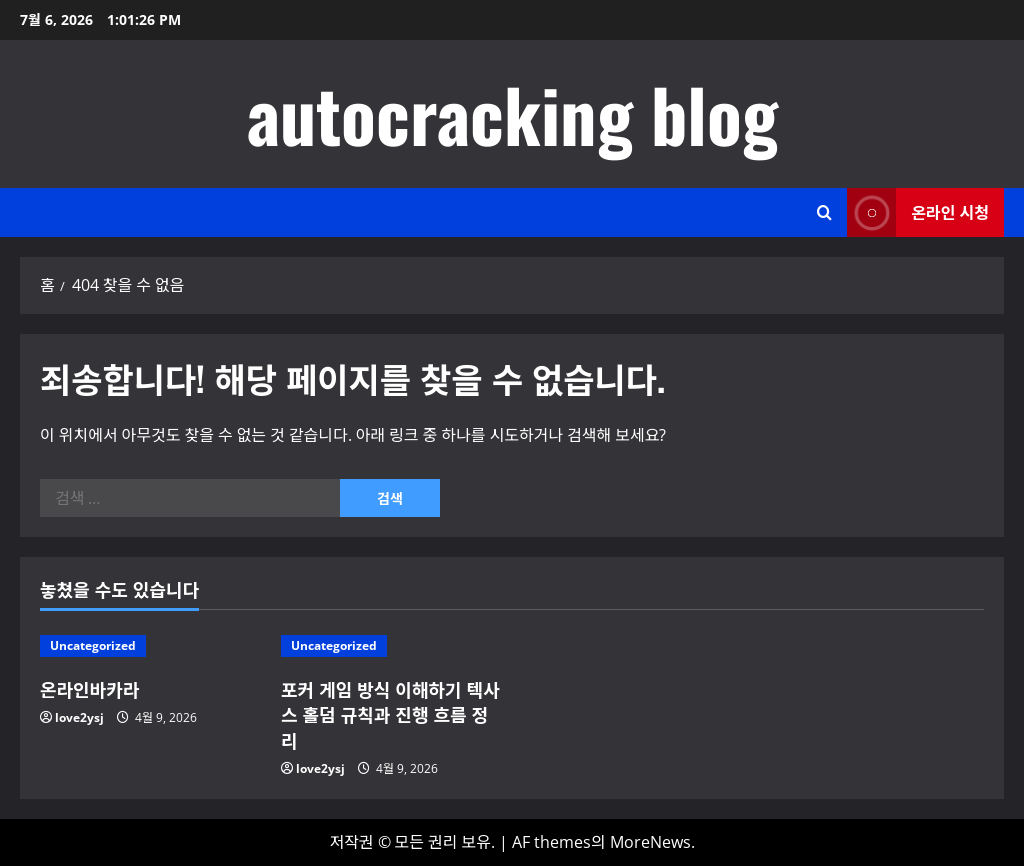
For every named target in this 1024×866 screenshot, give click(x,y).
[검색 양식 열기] (824, 212)
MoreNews (650, 842)
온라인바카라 (89, 689)
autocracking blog (512, 113)
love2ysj (79, 717)
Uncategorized (93, 645)
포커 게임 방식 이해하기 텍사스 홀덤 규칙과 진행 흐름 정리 (390, 714)
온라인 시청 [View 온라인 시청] (918, 212)
